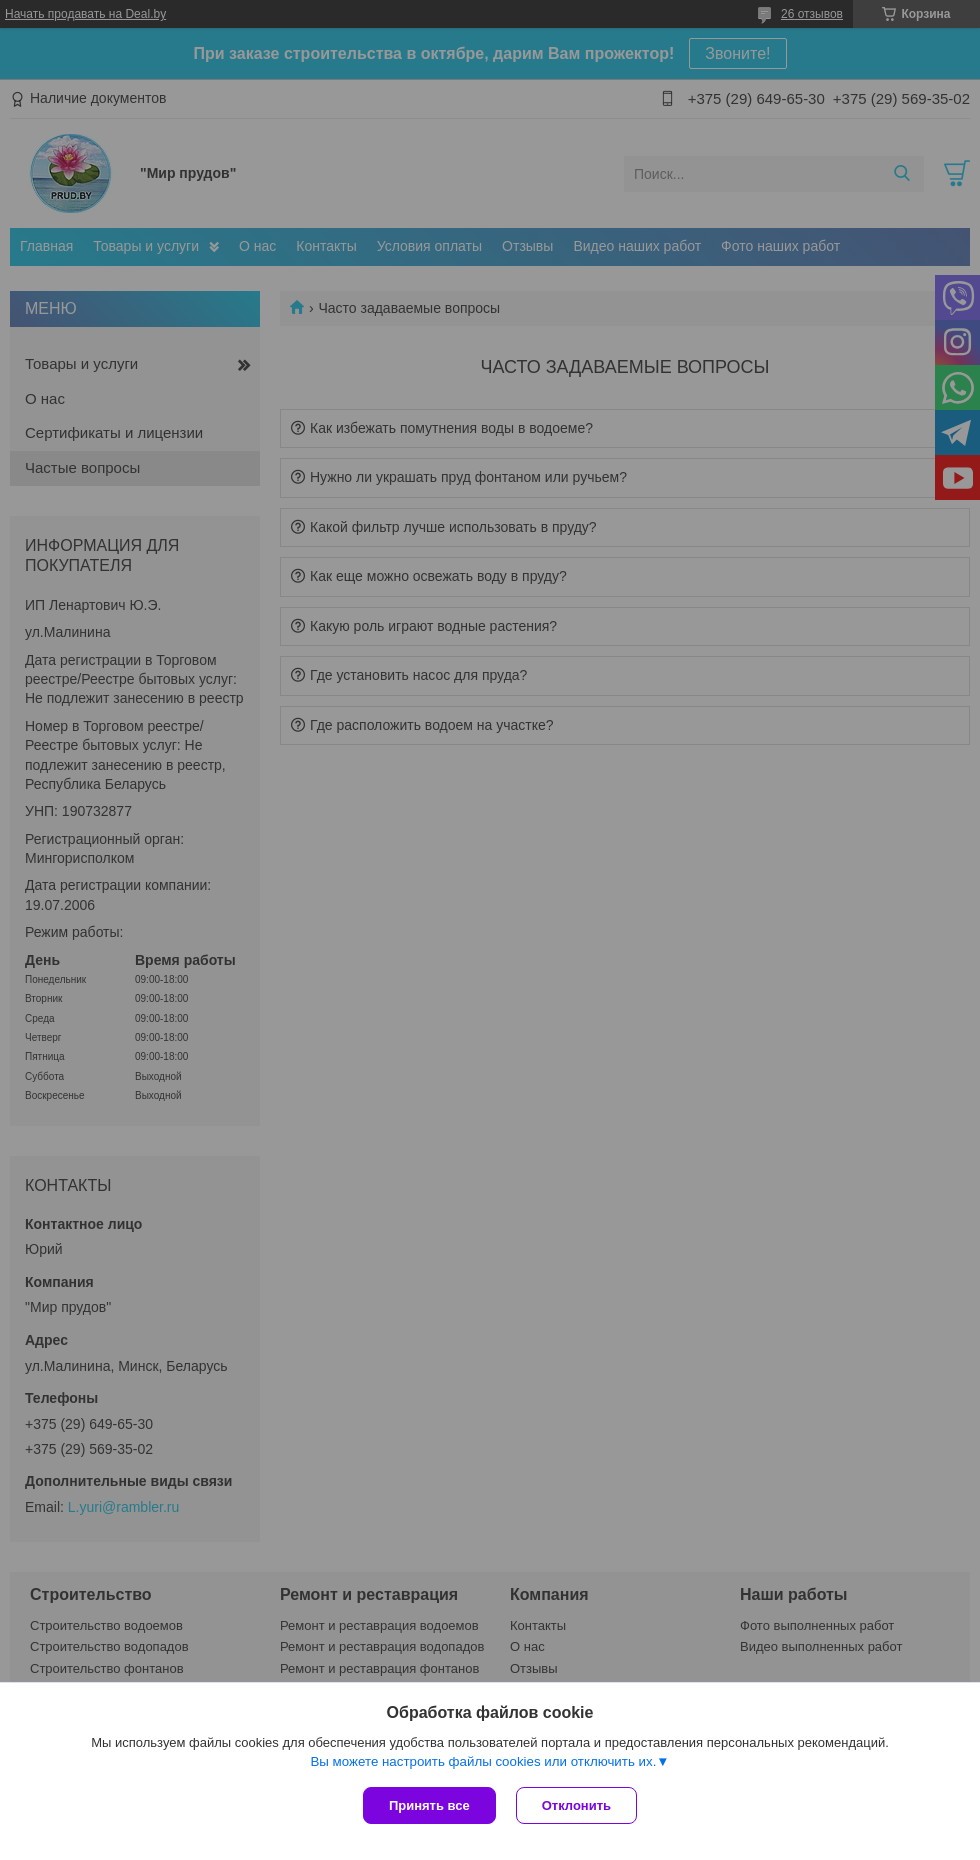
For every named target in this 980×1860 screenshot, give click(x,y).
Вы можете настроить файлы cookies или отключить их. (483, 1761)
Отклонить (576, 1805)
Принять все (429, 1805)
